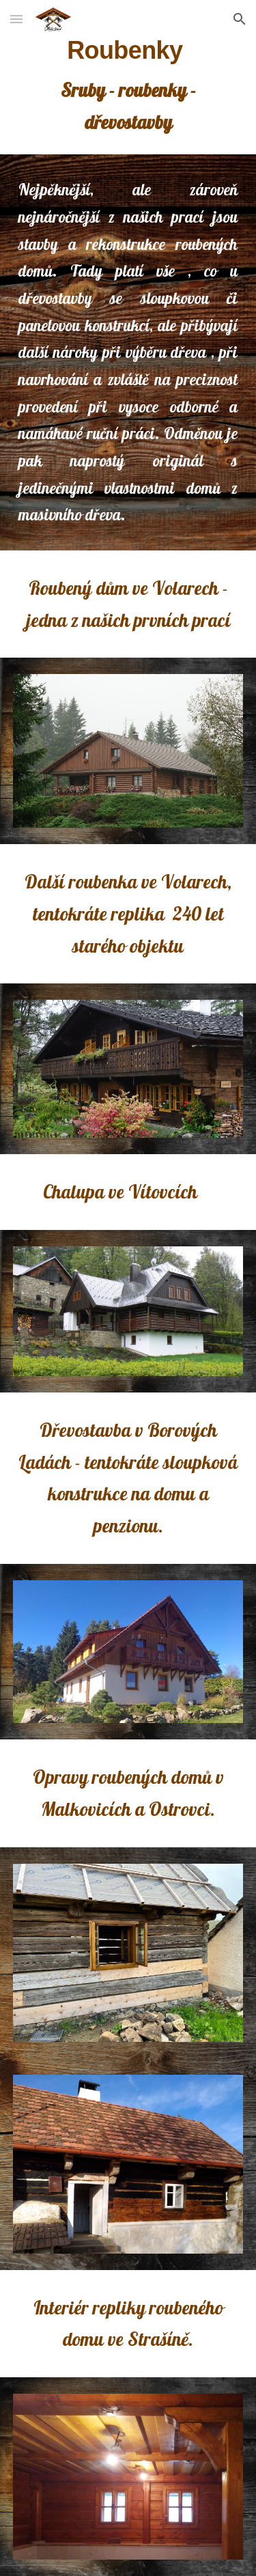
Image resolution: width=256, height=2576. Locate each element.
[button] (16, 19)
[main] (128, 87)
